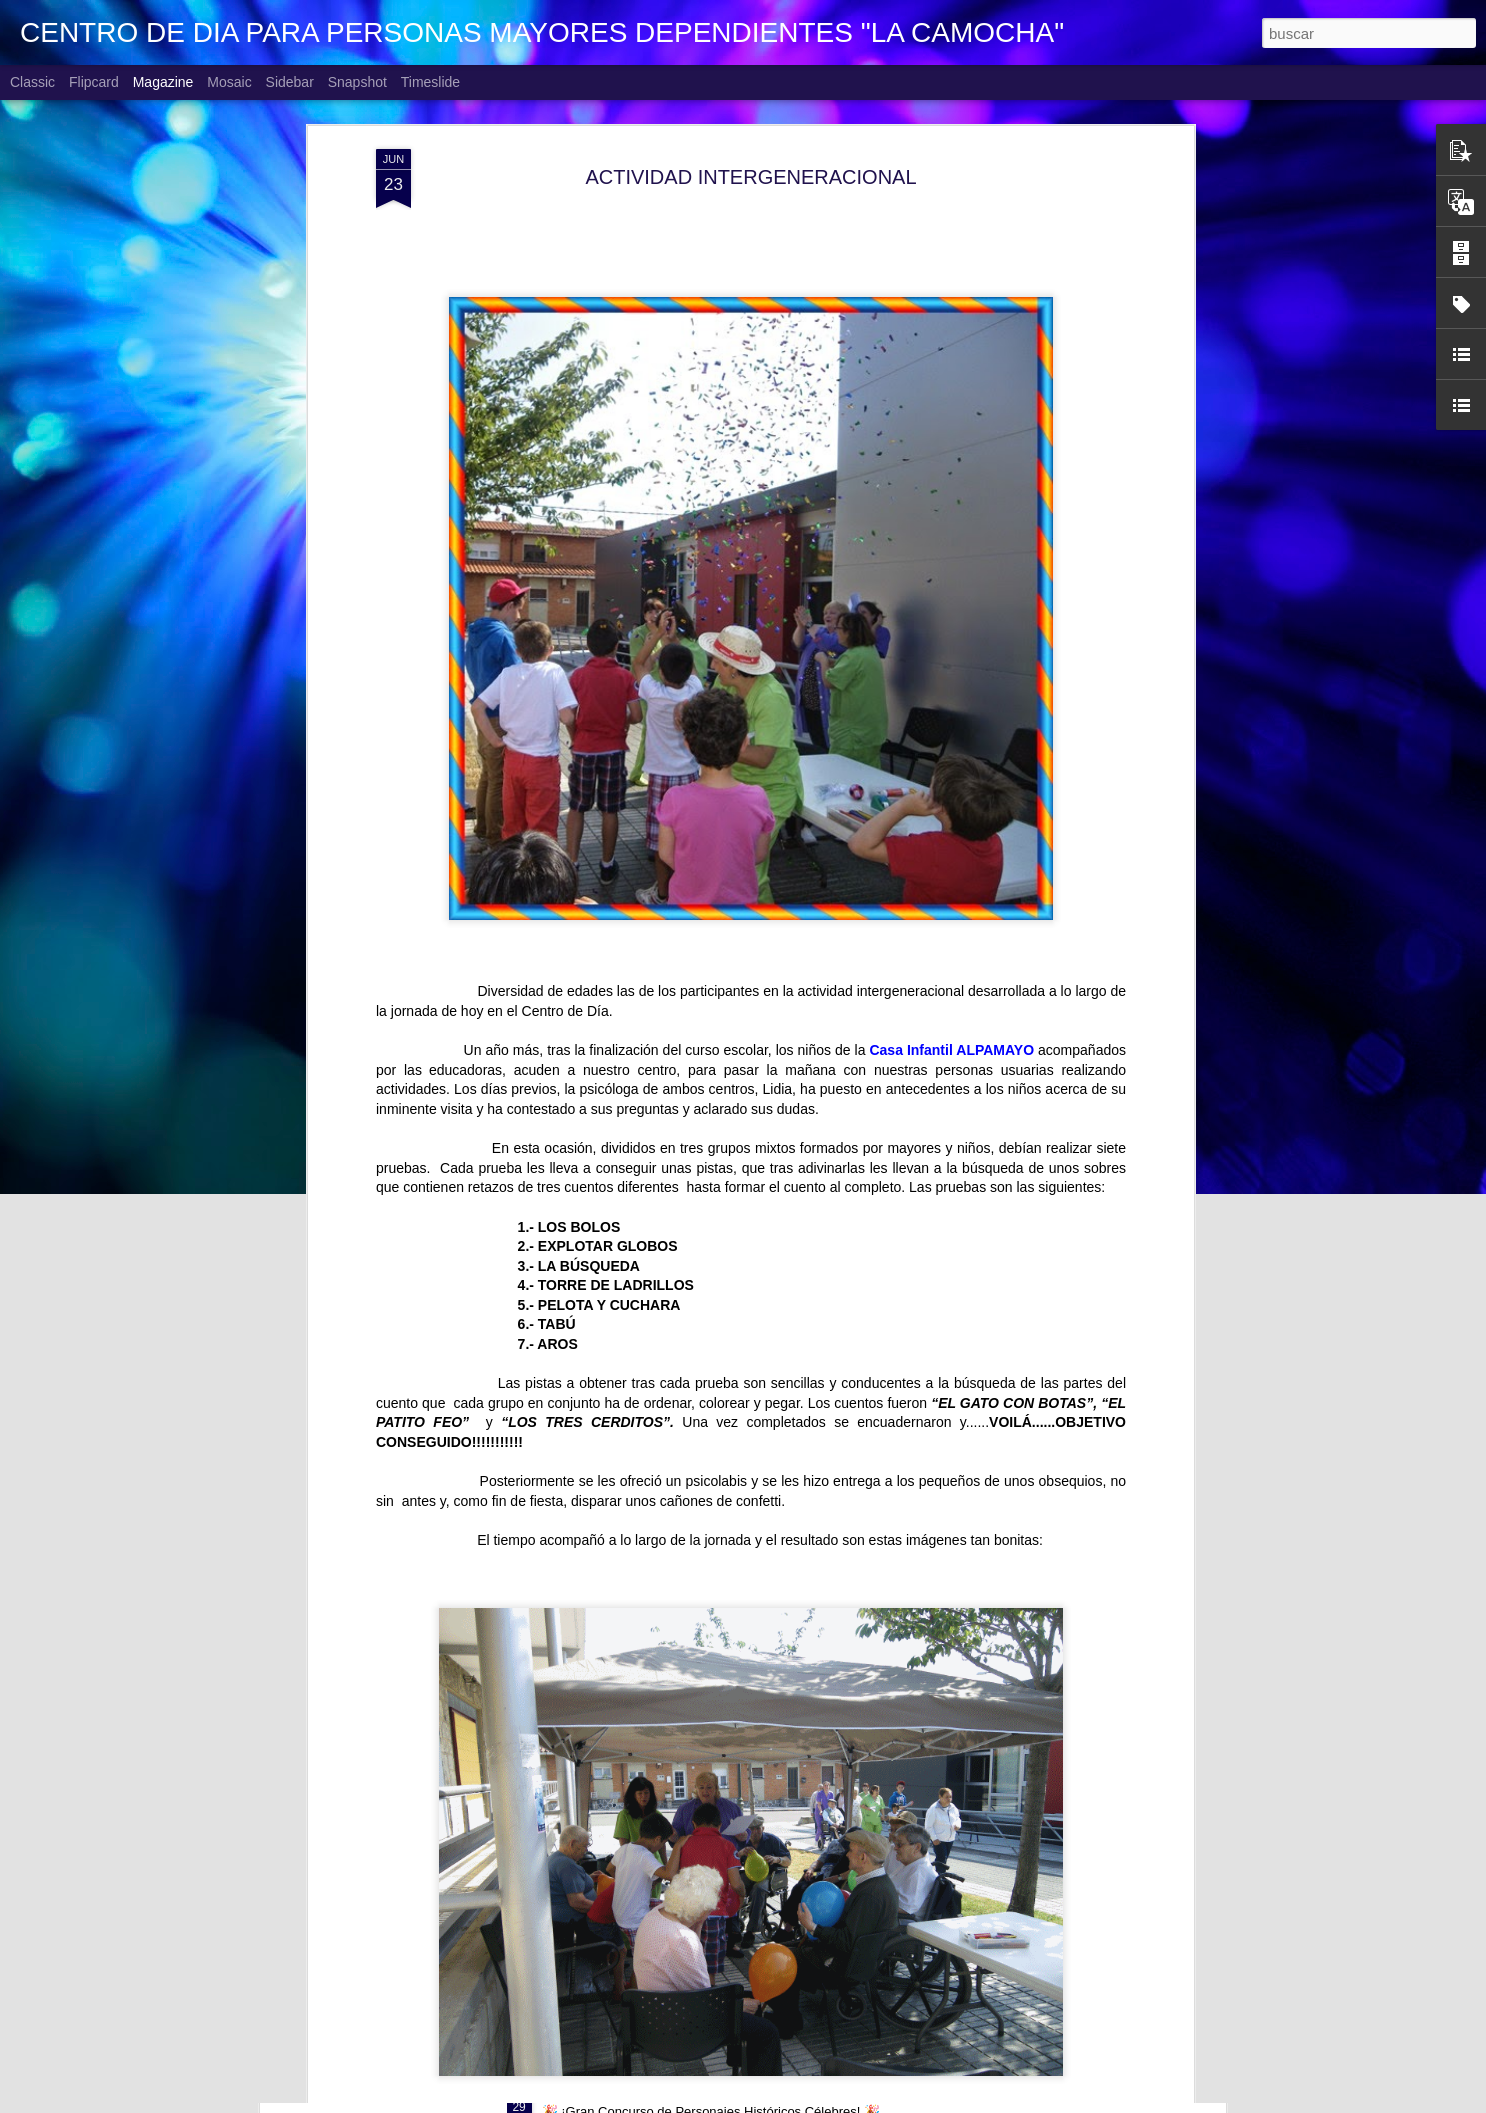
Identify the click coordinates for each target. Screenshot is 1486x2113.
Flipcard (94, 82)
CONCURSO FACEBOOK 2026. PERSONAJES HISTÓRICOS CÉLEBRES (810, 2090)
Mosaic (229, 82)
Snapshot (357, 82)
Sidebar (290, 82)
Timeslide (430, 82)
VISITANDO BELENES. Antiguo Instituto (685, 1863)
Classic (32, 82)
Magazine (163, 82)
